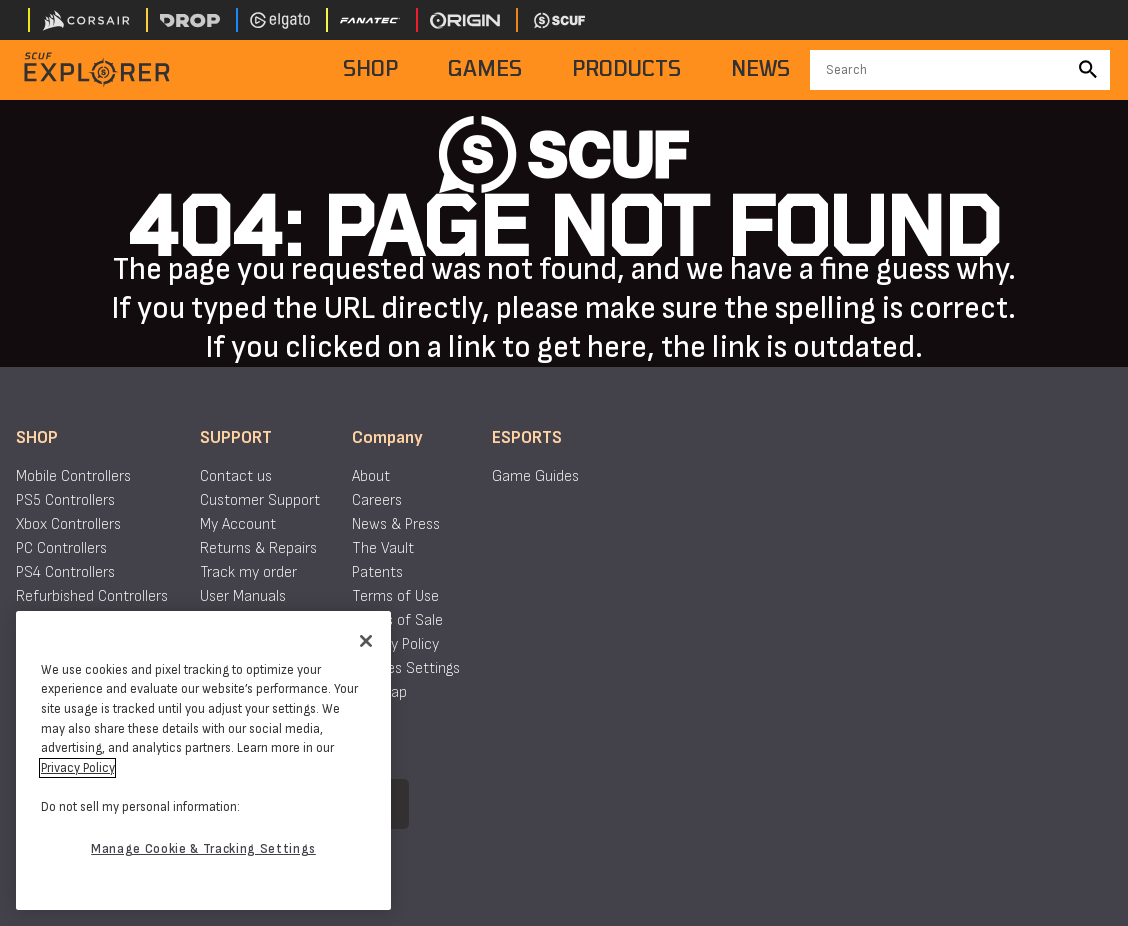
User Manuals (243, 596)
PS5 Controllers (65, 500)
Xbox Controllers (68, 524)
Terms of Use (395, 596)
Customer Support (260, 500)
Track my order (248, 572)
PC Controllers (61, 548)
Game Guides (535, 476)
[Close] (366, 641)
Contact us (236, 476)
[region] (203, 760)
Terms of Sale (397, 620)
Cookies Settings (406, 668)
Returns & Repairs (258, 548)
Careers (377, 500)
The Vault (383, 548)
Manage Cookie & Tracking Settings (203, 849)
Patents (377, 572)
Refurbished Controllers (92, 596)
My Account (238, 524)
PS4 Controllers (65, 572)
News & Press (396, 524)
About (371, 476)
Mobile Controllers (73, 476)
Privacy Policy (395, 644)
